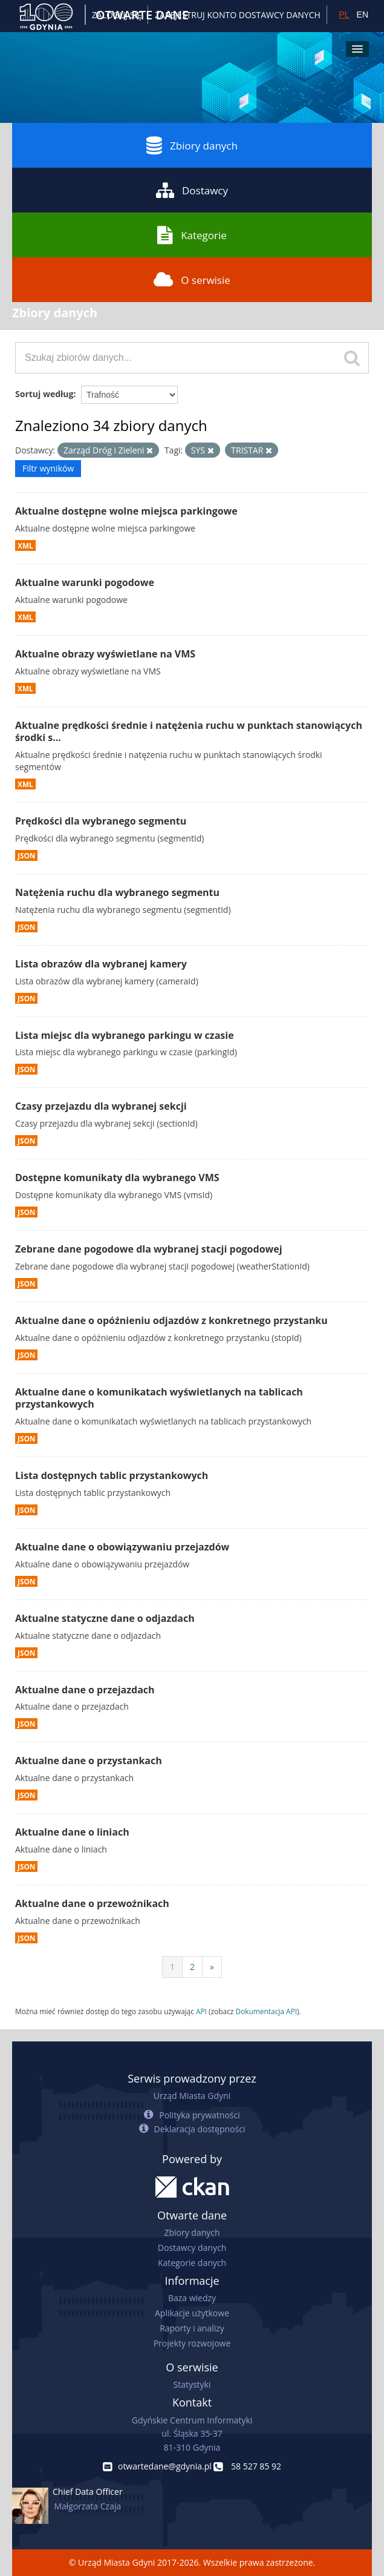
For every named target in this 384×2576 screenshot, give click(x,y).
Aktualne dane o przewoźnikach (92, 1903)
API (201, 2011)
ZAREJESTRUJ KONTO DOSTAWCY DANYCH (238, 15)
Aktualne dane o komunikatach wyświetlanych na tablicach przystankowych (159, 1398)
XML (25, 545)
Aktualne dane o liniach (72, 1832)
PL (344, 14)
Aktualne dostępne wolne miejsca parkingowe (126, 511)
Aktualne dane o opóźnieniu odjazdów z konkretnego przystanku (171, 1320)
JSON (26, 855)
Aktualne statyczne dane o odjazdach (105, 1618)
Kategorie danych (192, 2262)
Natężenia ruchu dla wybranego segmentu (117, 892)
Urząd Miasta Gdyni (192, 2095)
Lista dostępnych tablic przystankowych (111, 1475)
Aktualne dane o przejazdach (85, 1689)
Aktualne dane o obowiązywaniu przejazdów (122, 1546)
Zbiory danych (192, 145)
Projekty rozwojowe (192, 2343)
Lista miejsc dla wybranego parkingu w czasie (124, 1035)
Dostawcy (192, 190)
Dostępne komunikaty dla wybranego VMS (117, 1177)
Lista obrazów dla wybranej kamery (101, 963)
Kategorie (192, 235)
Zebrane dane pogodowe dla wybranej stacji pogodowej (148, 1249)
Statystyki (191, 2384)
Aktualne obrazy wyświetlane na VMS (105, 653)
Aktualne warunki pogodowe (84, 582)
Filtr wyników (48, 468)
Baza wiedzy (192, 2298)
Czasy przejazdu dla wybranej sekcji (101, 1106)
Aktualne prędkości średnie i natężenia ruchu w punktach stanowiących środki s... (188, 732)
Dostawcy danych (192, 2247)
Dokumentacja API (267, 2011)
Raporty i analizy (192, 2328)
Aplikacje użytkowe (192, 2313)
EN (362, 14)
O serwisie (192, 280)
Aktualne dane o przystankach (88, 1760)
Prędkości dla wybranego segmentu (100, 821)
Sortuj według (44, 394)
